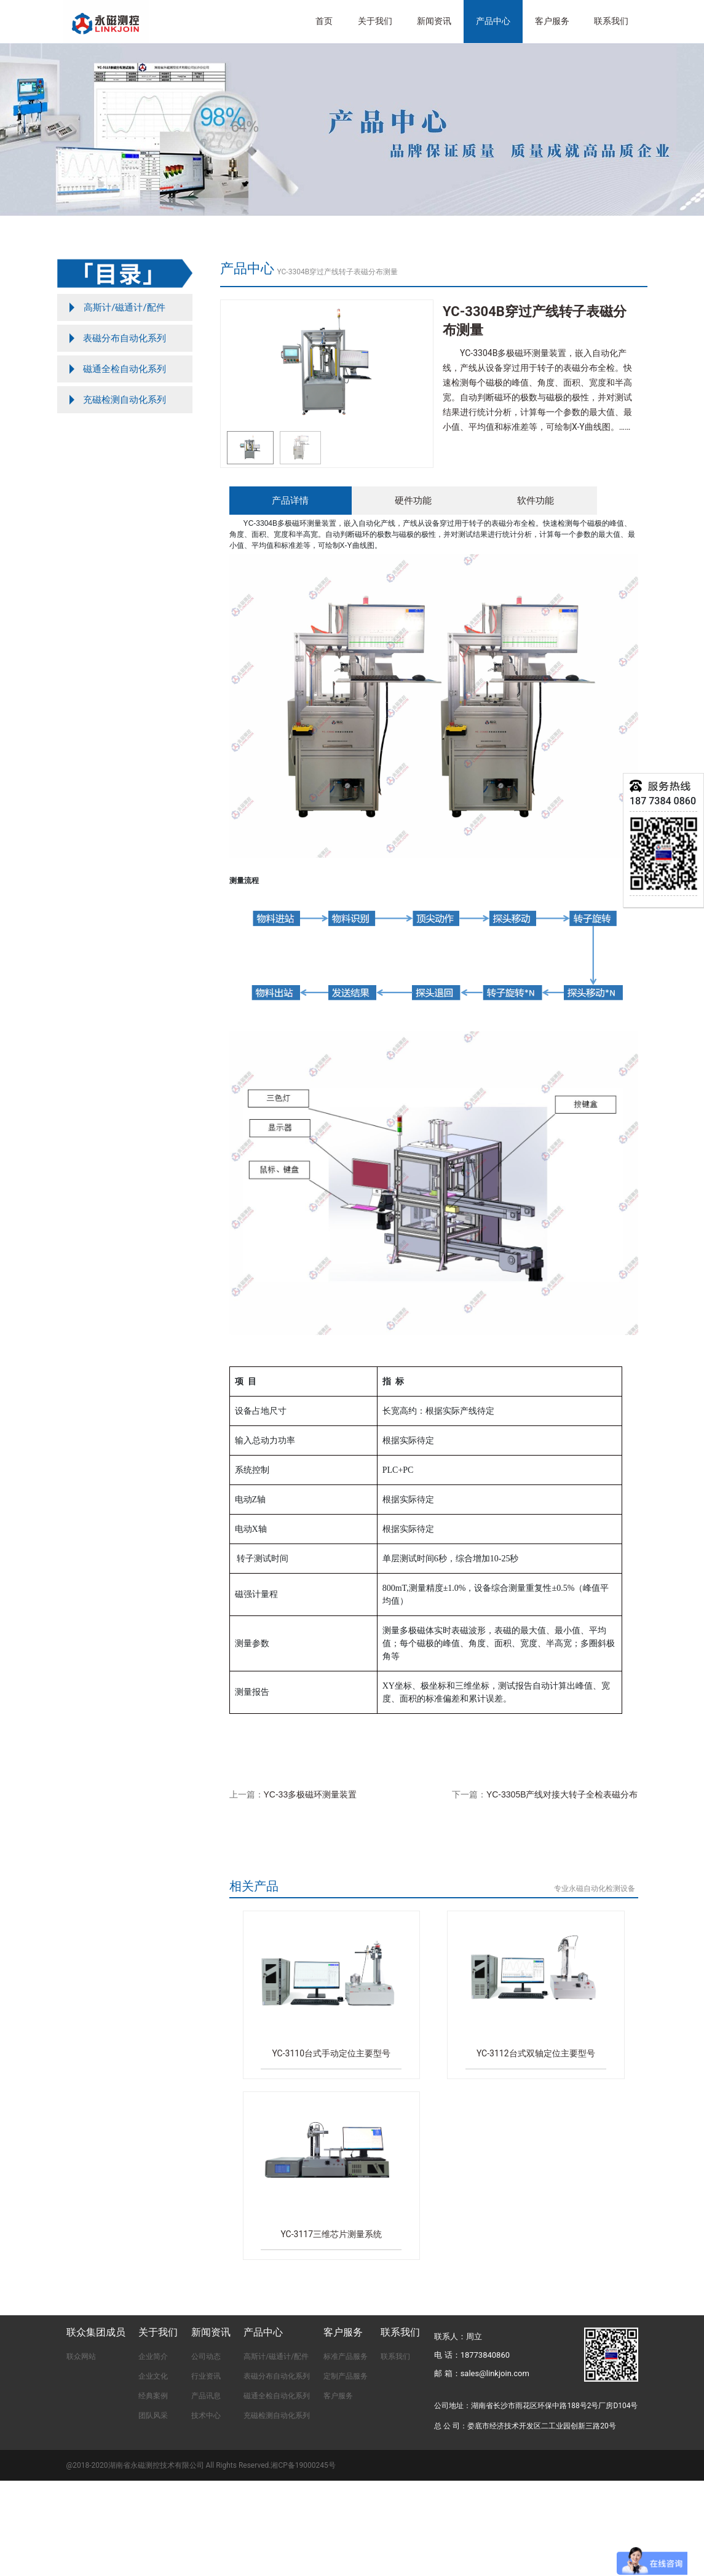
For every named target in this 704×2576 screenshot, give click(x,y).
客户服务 (338, 2396)
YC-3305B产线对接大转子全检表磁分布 (562, 1794)
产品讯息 (206, 2396)
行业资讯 (206, 2376)
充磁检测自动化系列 (276, 2415)
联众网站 (81, 2356)
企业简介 (153, 2356)
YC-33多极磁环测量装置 (310, 1794)
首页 (324, 21)
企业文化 (153, 2376)
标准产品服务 (345, 2356)
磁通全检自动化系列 (276, 2396)
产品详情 (290, 500)
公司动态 (206, 2356)
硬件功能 (413, 500)
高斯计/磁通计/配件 (276, 2356)
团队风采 (153, 2415)
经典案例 (153, 2396)
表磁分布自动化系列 (276, 2376)
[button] (418, 364)
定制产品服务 (345, 2376)
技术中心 (206, 2415)
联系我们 (611, 21)
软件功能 (535, 500)
